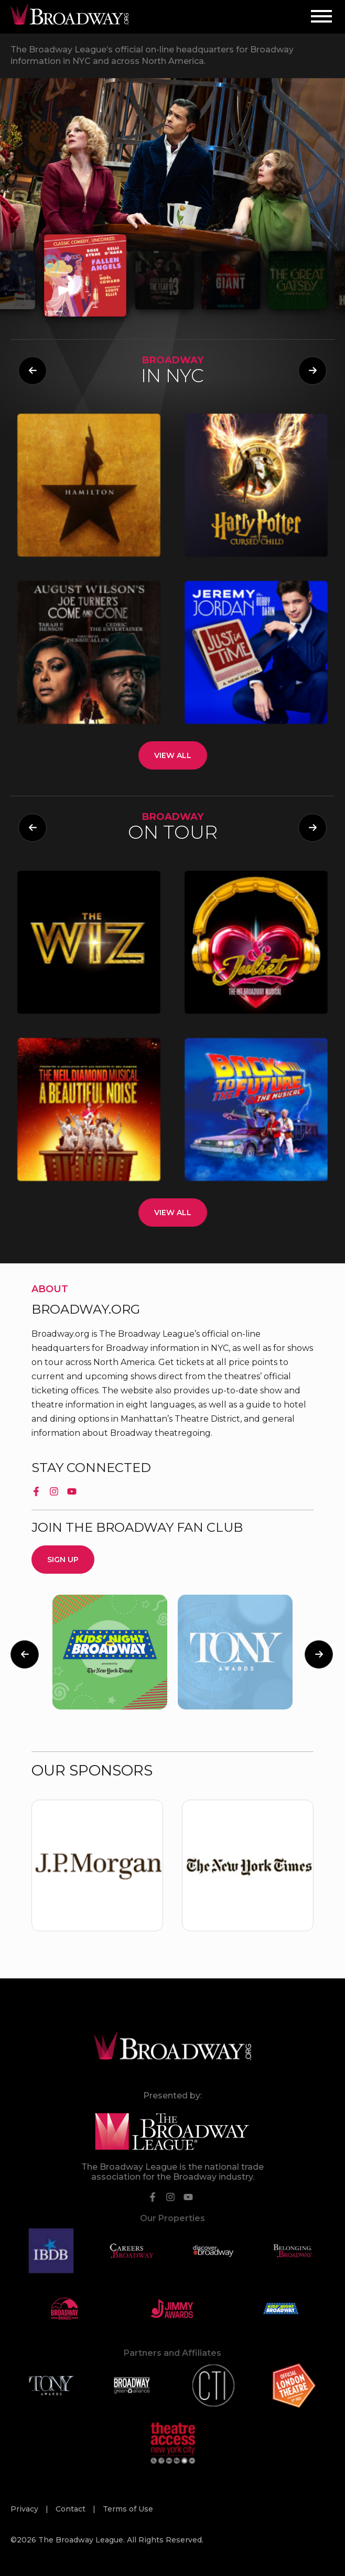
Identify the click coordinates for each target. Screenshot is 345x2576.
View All (172, 755)
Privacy (25, 2509)
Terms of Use (128, 2509)
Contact (72, 2509)
